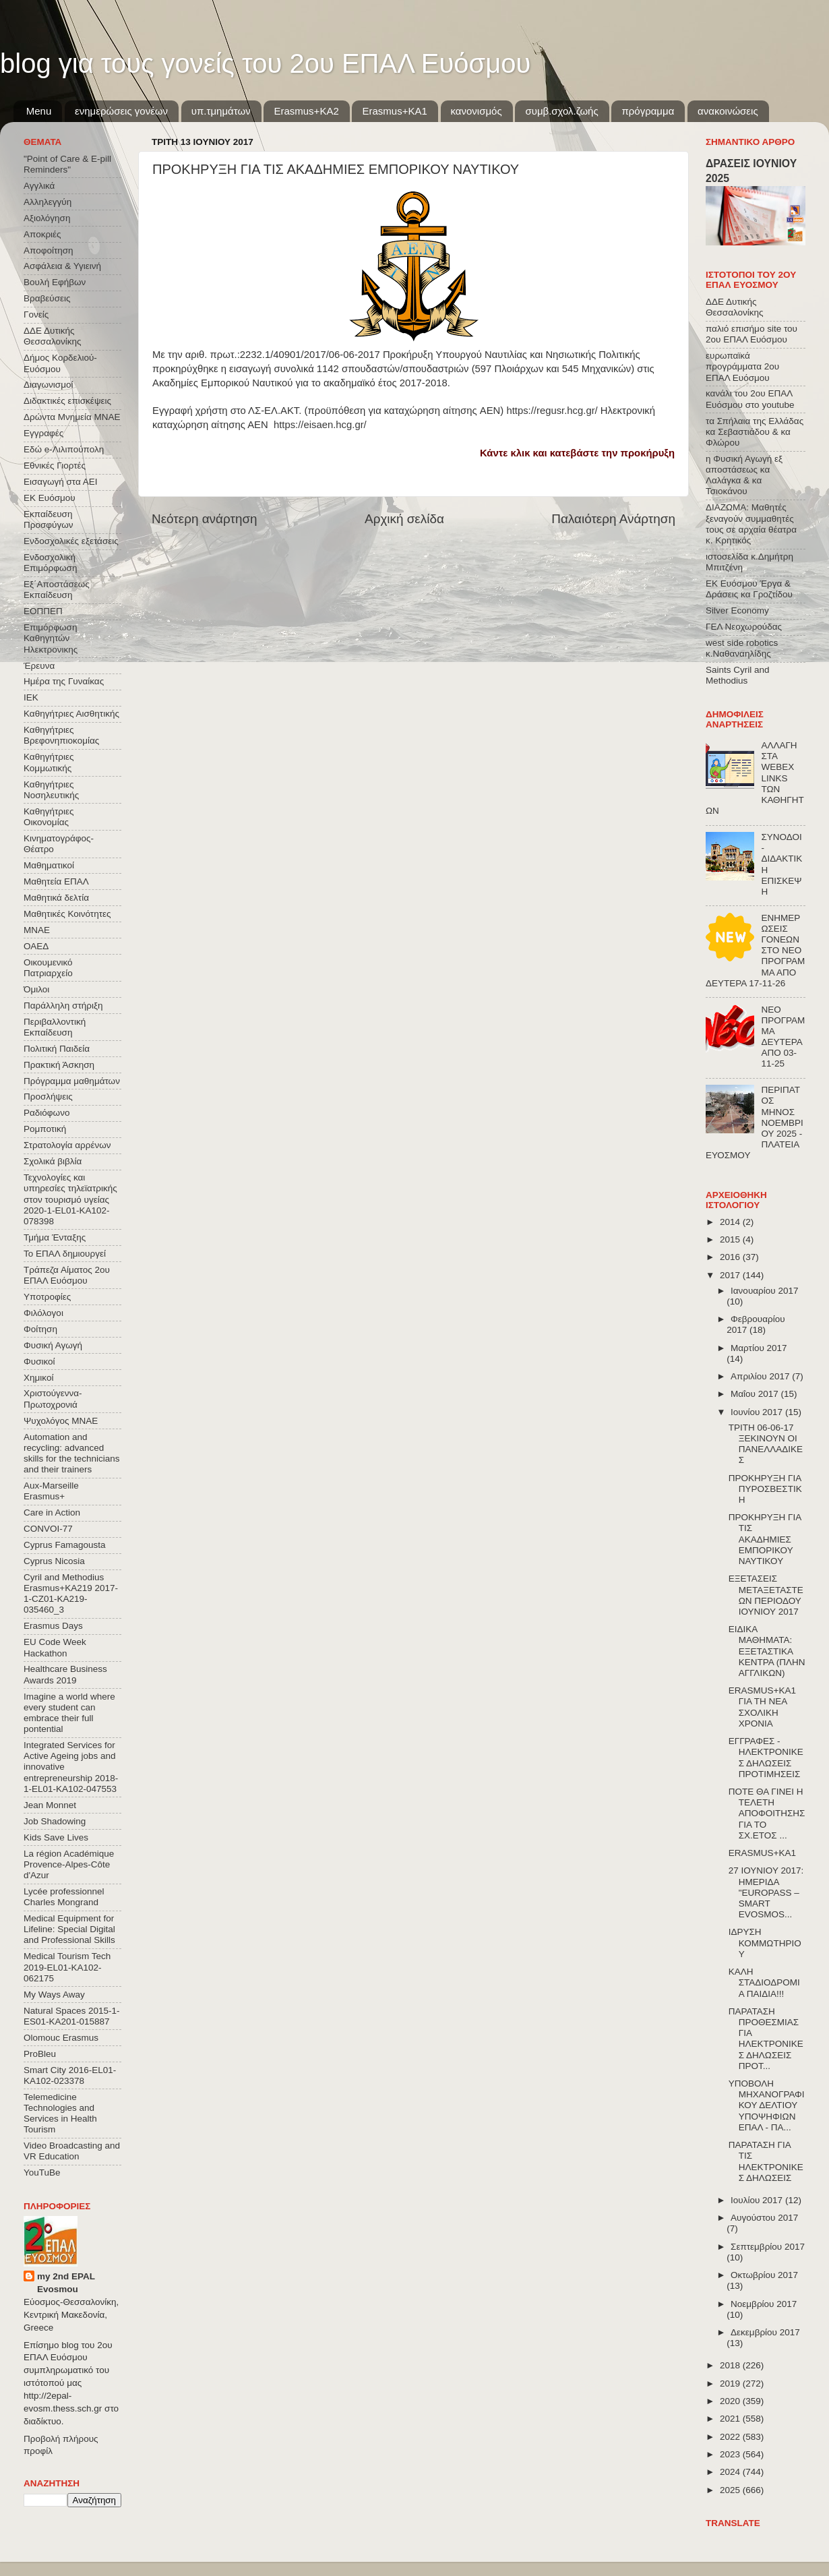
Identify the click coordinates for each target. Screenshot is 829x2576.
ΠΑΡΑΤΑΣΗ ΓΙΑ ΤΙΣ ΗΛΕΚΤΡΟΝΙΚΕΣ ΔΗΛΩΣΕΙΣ (766, 2161)
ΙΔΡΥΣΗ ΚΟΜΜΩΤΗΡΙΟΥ (765, 1942)
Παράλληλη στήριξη (63, 1005)
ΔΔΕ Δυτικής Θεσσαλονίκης (53, 336)
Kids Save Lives (56, 1837)
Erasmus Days (53, 1626)
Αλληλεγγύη (47, 202)
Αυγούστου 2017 (764, 2218)
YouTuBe (42, 2172)
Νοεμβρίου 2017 (764, 2304)
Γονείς (36, 314)
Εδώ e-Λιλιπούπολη (64, 449)
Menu (39, 111)
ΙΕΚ (31, 697)
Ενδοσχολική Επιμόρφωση (50, 562)
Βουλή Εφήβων (55, 282)
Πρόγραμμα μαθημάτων (72, 1081)
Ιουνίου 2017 (758, 1412)
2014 (731, 1222)
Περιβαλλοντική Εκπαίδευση (55, 1027)
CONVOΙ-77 (48, 1529)
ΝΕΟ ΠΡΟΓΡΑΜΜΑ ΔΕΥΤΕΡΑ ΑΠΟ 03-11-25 (783, 1037)
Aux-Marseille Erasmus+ (51, 1490)
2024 (731, 2472)
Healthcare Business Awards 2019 (65, 1674)
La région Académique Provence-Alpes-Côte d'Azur (69, 1864)
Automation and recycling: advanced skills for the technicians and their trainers (72, 1453)
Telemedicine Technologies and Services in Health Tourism (60, 2113)
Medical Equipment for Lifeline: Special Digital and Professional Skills (69, 1929)
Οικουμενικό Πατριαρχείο (48, 967)
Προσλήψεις (48, 1096)
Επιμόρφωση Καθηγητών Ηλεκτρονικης (51, 638)
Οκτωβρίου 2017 (764, 2275)
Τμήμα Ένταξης (55, 1237)
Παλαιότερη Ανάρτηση (613, 519)
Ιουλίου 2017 (758, 2200)
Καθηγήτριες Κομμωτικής (48, 762)
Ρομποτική (45, 1129)
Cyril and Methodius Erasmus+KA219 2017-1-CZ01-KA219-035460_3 (71, 1593)
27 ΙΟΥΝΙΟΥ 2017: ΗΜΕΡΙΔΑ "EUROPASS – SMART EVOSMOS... (766, 1892)
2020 (731, 2401)
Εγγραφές (43, 433)
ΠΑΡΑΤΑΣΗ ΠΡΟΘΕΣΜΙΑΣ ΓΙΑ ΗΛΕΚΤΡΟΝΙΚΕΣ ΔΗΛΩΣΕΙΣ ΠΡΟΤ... (766, 2038)
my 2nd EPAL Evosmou (66, 2282)
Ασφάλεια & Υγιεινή (62, 266)
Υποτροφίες (47, 1297)
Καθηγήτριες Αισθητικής (71, 714)
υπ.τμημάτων (221, 111)
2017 (731, 1275)
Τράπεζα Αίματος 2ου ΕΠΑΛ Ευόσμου (67, 1275)
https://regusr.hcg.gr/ (551, 410)
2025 (731, 2490)
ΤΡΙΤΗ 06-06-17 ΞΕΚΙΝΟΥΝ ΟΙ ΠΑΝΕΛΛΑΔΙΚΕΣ (766, 1444)
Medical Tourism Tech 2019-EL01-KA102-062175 (67, 1967)
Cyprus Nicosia (54, 1561)
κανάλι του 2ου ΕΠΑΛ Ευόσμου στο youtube (750, 398)
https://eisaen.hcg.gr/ (320, 424)
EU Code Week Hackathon (55, 1647)
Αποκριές (42, 234)
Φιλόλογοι (43, 1313)
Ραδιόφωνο (46, 1113)
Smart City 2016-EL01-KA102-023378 (70, 2075)
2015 (731, 1239)
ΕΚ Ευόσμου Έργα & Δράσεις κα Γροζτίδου (749, 588)
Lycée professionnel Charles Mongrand (64, 1896)
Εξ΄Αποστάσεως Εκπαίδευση (57, 589)
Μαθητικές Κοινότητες (67, 914)
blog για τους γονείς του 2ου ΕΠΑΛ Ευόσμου (265, 63)
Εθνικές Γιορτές (55, 465)
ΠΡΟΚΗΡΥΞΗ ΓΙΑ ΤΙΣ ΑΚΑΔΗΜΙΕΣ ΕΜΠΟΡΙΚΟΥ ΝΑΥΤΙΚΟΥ (765, 1539)
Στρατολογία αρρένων (67, 1145)
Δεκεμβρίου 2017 (765, 2332)
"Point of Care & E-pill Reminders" (67, 164)
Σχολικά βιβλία (53, 1161)
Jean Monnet (50, 1805)
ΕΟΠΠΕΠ (43, 611)
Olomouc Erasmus (61, 2038)
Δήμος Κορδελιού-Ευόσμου (60, 363)
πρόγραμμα (647, 111)
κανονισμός (476, 111)
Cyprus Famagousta (65, 1545)
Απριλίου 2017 (761, 1376)
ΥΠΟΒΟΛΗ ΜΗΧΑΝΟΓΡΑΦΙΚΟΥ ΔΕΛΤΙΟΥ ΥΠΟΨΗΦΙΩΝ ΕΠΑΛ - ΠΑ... (767, 2105)
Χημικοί (38, 1378)
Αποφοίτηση (48, 250)
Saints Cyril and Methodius (738, 675)
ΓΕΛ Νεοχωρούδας (744, 627)
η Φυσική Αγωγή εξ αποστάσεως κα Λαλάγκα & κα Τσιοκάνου (744, 475)
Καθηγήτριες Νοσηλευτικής (51, 789)
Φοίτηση (40, 1329)
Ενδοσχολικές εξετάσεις (71, 541)
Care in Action (52, 1512)
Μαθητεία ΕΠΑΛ (56, 881)
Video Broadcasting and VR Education (72, 2150)
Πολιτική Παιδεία (57, 1049)
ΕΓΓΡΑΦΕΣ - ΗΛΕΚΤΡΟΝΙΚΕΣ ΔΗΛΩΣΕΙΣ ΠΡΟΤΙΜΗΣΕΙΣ (766, 1757)
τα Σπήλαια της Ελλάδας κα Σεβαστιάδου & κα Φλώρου (754, 432)
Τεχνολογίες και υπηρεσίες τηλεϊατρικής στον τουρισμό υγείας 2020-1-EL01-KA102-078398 (70, 1199)
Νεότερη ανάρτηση (204, 519)
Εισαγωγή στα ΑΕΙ (60, 482)
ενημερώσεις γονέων (121, 111)
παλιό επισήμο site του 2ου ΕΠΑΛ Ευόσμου (751, 334)
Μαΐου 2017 (755, 1394)
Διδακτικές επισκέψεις (67, 401)
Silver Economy (737, 610)
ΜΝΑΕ (37, 930)
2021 (731, 2419)
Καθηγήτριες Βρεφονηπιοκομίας (61, 735)
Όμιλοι (36, 989)
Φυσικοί (39, 1361)
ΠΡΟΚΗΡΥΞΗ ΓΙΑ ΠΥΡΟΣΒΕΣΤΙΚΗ (765, 1489)
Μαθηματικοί (49, 865)
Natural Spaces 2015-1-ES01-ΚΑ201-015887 (72, 2016)
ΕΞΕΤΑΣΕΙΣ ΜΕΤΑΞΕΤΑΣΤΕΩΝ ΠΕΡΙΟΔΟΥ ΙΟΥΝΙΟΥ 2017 (766, 1595)
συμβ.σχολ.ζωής (561, 111)
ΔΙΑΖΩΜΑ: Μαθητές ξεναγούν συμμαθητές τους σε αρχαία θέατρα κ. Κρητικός (751, 523)
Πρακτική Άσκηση (59, 1065)
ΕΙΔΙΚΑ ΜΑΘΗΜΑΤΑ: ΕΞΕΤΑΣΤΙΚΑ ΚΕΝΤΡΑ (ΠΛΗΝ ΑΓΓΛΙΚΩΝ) (767, 1651)
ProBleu (40, 2054)
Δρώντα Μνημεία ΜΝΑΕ (72, 417)
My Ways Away (54, 1994)
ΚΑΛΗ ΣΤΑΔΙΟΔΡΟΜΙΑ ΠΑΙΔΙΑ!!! (764, 1982)
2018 (731, 2365)
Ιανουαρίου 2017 (764, 1291)
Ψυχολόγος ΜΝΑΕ (61, 1421)
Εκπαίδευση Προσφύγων (48, 519)
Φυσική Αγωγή (53, 1345)
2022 (731, 2437)
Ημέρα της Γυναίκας (64, 681)
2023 (731, 2454)
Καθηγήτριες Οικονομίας (48, 816)
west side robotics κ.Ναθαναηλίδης (742, 648)
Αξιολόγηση (47, 218)
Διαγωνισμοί (48, 385)
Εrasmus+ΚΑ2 (306, 111)
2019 (731, 2383)
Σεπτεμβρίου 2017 (768, 2247)
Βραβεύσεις (47, 298)
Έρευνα (39, 666)
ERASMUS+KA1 (762, 1853)
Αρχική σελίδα (404, 519)
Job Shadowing (55, 1821)
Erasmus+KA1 (394, 111)
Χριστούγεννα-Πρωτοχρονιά (53, 1398)
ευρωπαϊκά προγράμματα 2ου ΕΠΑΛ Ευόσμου (742, 366)
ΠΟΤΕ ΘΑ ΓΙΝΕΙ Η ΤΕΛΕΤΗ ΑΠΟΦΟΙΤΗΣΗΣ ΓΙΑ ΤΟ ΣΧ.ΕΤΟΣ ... (767, 1813)
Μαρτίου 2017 (759, 1348)
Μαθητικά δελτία (56, 898)
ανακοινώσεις (728, 111)
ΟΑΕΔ (36, 946)
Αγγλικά (39, 186)
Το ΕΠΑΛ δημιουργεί (65, 1254)
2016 (731, 1257)
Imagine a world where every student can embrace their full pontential (69, 1713)
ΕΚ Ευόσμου (49, 498)
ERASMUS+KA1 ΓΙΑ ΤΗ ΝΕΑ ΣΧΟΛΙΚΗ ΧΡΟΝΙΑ (762, 1707)
